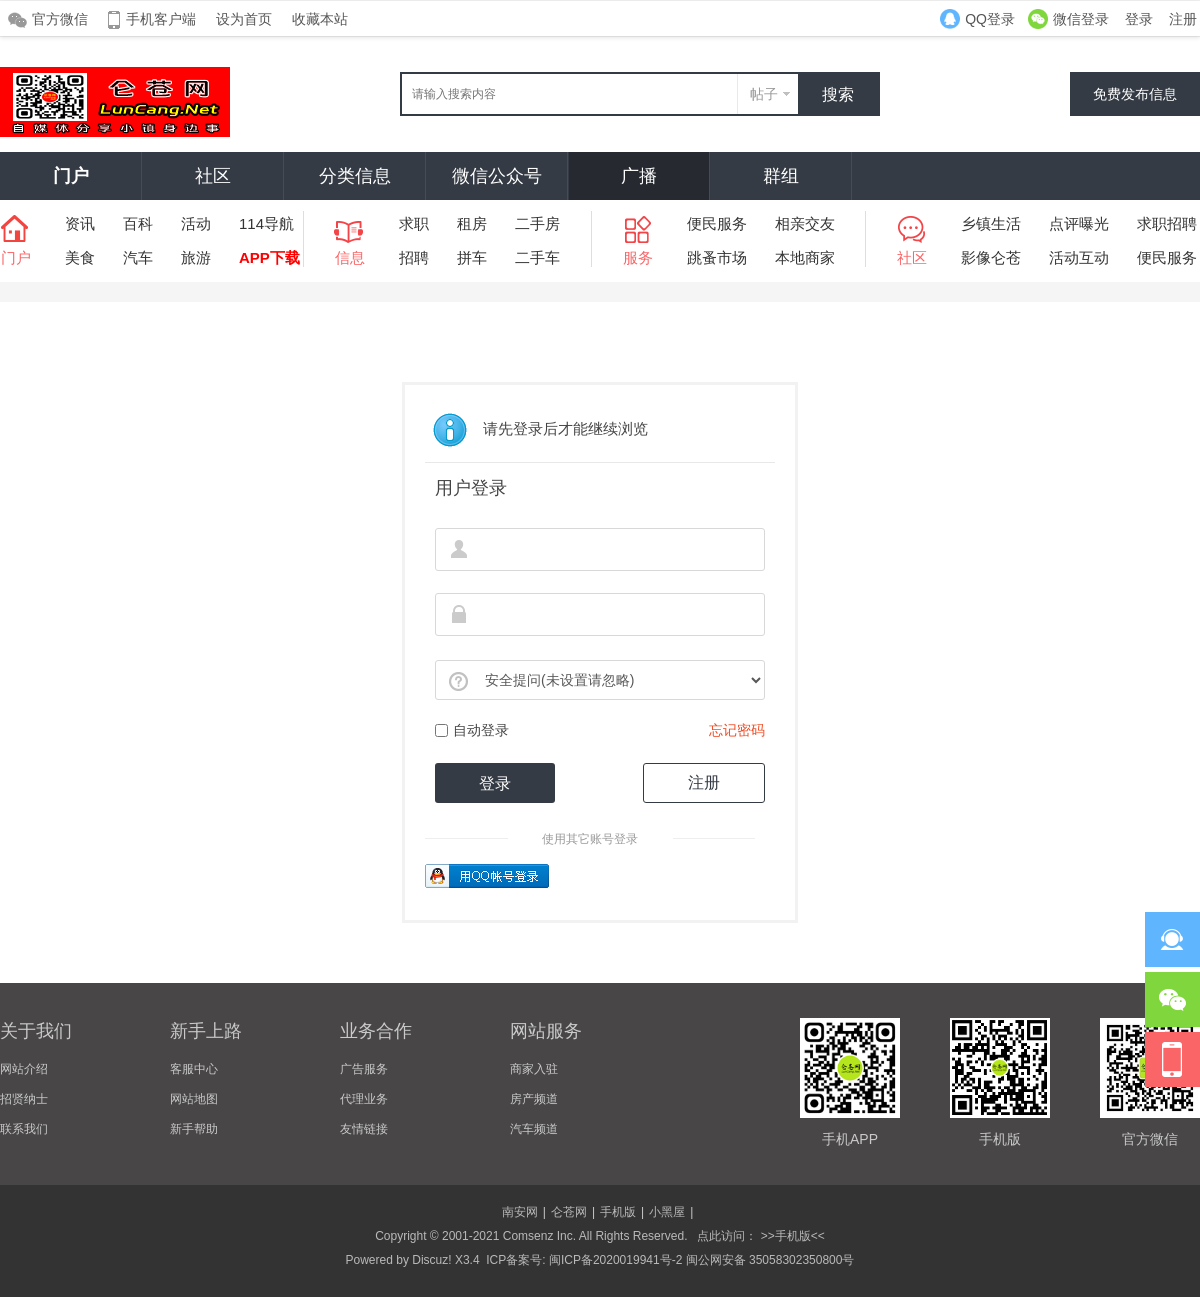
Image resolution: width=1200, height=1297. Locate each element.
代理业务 (364, 1099)
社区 (213, 176)
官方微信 (60, 19)
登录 (1139, 19)
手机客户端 (161, 19)
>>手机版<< (790, 1236)
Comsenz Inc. (539, 1236)
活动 (196, 223)
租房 (472, 223)
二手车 (537, 257)
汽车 (138, 257)
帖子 (764, 94)
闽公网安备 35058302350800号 (770, 1260)
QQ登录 (990, 19)
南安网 (520, 1212)
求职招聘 (1167, 223)
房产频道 (534, 1099)
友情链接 (364, 1129)
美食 (80, 257)
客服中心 (194, 1069)
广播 (639, 176)
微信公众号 (497, 176)
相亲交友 (805, 223)
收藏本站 (320, 19)
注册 (1183, 19)
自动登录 (472, 730)
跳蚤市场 (717, 257)
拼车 (472, 257)
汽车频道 (534, 1129)
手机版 (618, 1212)
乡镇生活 (991, 223)
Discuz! (431, 1260)
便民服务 (717, 223)
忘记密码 (737, 730)
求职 (414, 223)
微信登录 (1081, 19)
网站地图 (194, 1099)
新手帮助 (194, 1129)
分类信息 (355, 176)
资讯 (80, 223)
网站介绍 (24, 1069)
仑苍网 (569, 1212)
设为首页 (244, 19)
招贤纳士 (24, 1099)
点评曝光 (1079, 223)
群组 (781, 176)
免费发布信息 (1135, 94)
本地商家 (805, 257)
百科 (138, 223)
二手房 (537, 223)
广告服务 (364, 1069)
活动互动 (1079, 257)
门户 (71, 176)
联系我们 (24, 1129)
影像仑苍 (991, 257)
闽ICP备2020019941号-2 (615, 1260)
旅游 (196, 257)
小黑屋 (667, 1212)
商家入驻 (534, 1069)
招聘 (414, 257)
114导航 (266, 223)
